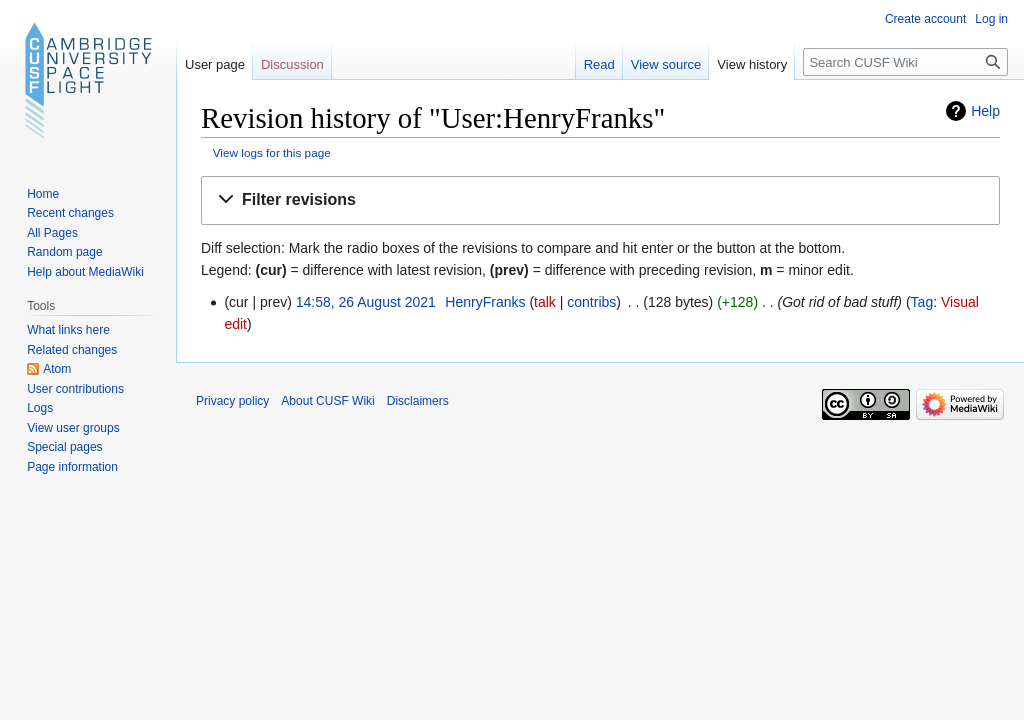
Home (43, 194)
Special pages (64, 447)
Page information (72, 467)
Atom (57, 369)
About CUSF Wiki (327, 401)
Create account (925, 19)
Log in (991, 19)
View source (666, 64)
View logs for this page (272, 152)
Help (985, 111)
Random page (64, 252)
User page (215, 64)
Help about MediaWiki (85, 272)
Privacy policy (232, 401)
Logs (40, 408)
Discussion (292, 64)
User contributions (75, 389)
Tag (922, 302)
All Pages (52, 233)
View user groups (73, 428)
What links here (68, 330)
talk (545, 302)
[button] (600, 200)
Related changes (72, 350)
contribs (591, 302)
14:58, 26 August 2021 (366, 302)
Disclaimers (418, 401)
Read (599, 64)
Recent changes (70, 213)
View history (752, 64)
